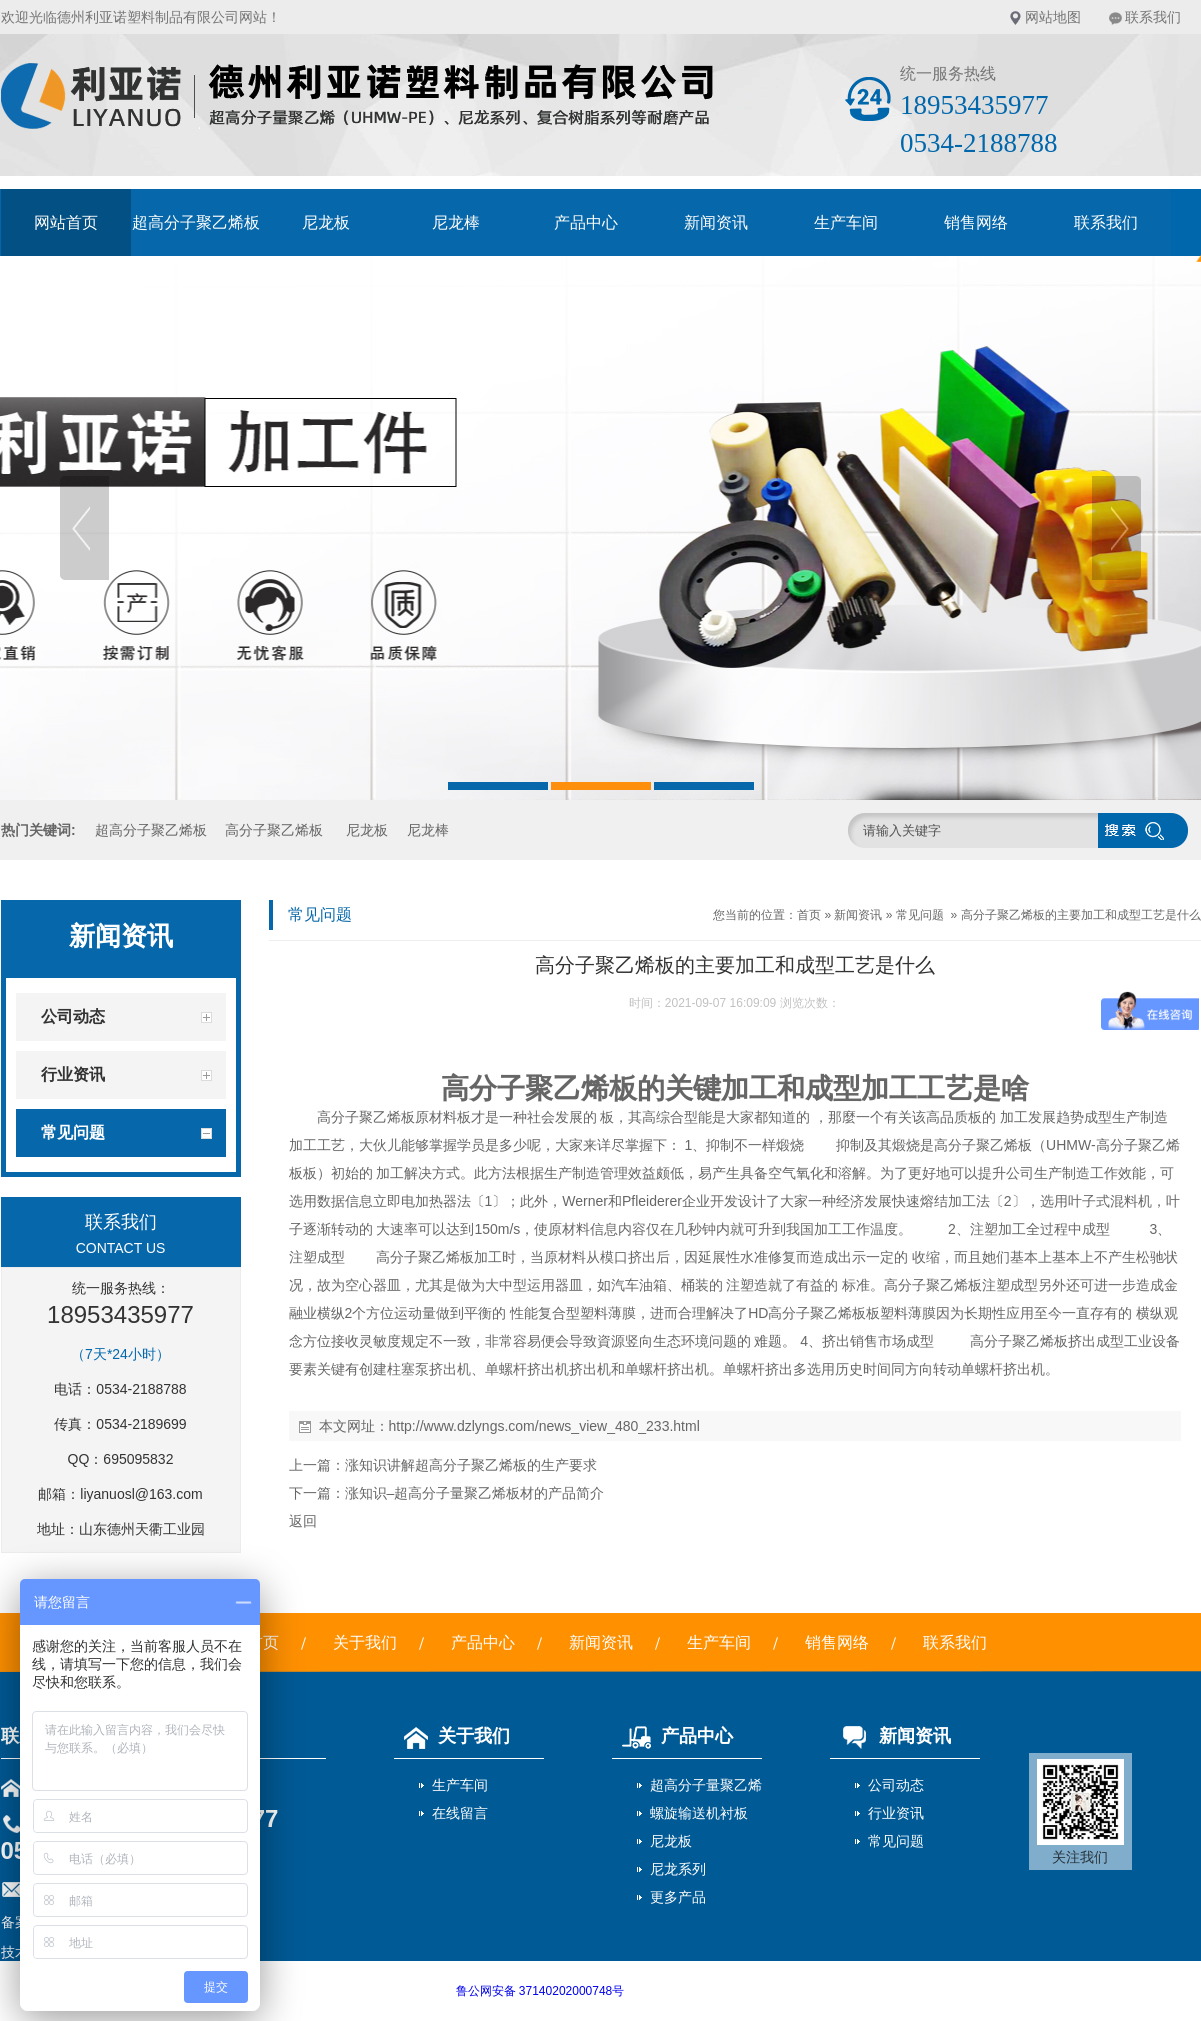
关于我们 (365, 1642)
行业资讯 (896, 1813)
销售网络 (976, 222)
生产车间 (846, 222)
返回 (303, 1521)
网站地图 (1053, 17)
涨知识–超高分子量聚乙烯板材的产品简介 (475, 1493)
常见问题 (920, 915)
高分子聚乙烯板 (274, 830)
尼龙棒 (456, 222)
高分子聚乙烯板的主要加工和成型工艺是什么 (1081, 915)
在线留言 (460, 1813)
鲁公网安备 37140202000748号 (540, 1991)
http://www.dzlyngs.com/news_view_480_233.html (544, 1426)
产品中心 (586, 222)
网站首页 (66, 222)
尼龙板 (326, 222)
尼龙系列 (678, 1869)
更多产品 (678, 1897)
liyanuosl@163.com (141, 1494)
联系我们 (1153, 17)
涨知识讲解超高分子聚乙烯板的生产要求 (471, 1465)
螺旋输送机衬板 (699, 1813)
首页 (809, 915)
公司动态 (896, 1785)
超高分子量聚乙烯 (706, 1785)
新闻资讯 (716, 222)
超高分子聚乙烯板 (196, 222)
